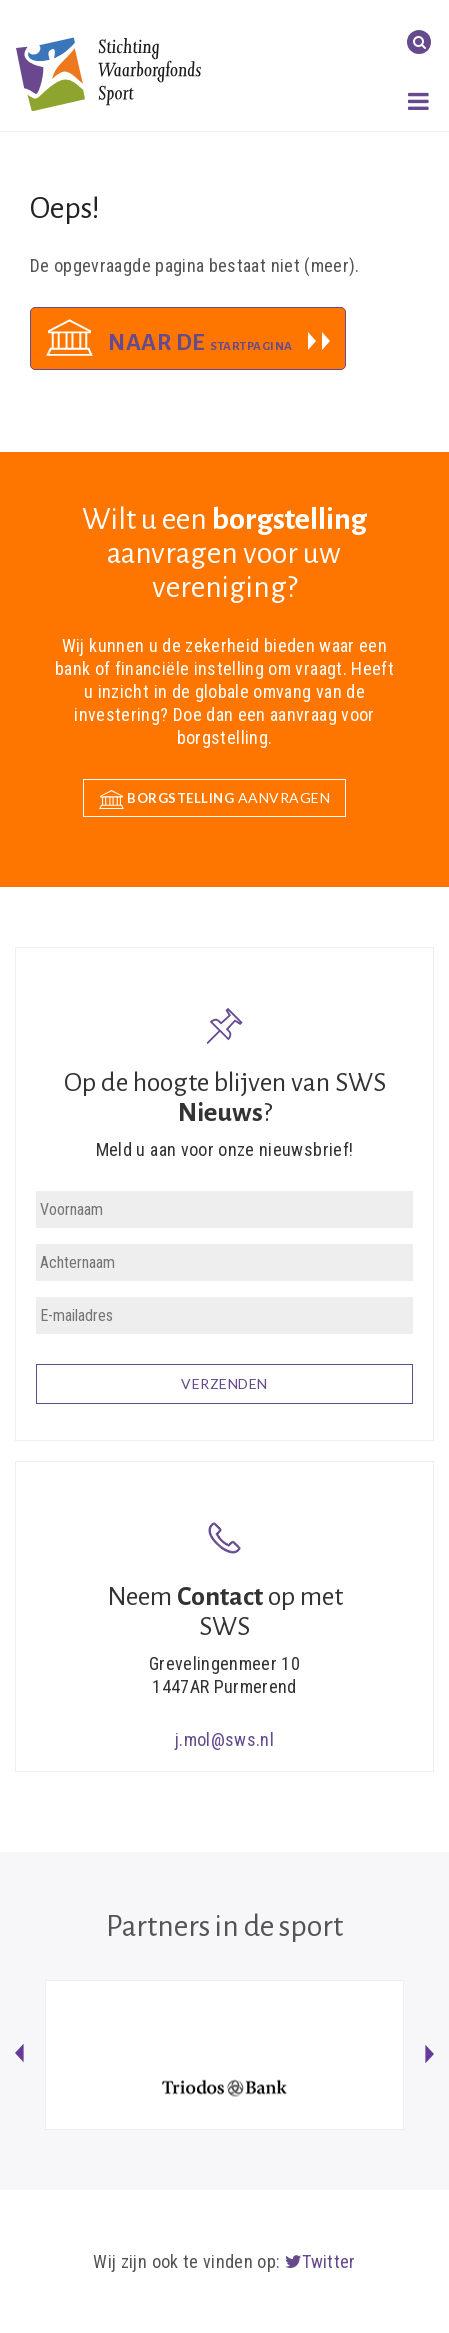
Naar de (200, 342)
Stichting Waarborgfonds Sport (108, 73)
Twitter (320, 2261)
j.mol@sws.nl (224, 1739)
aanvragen (215, 799)
